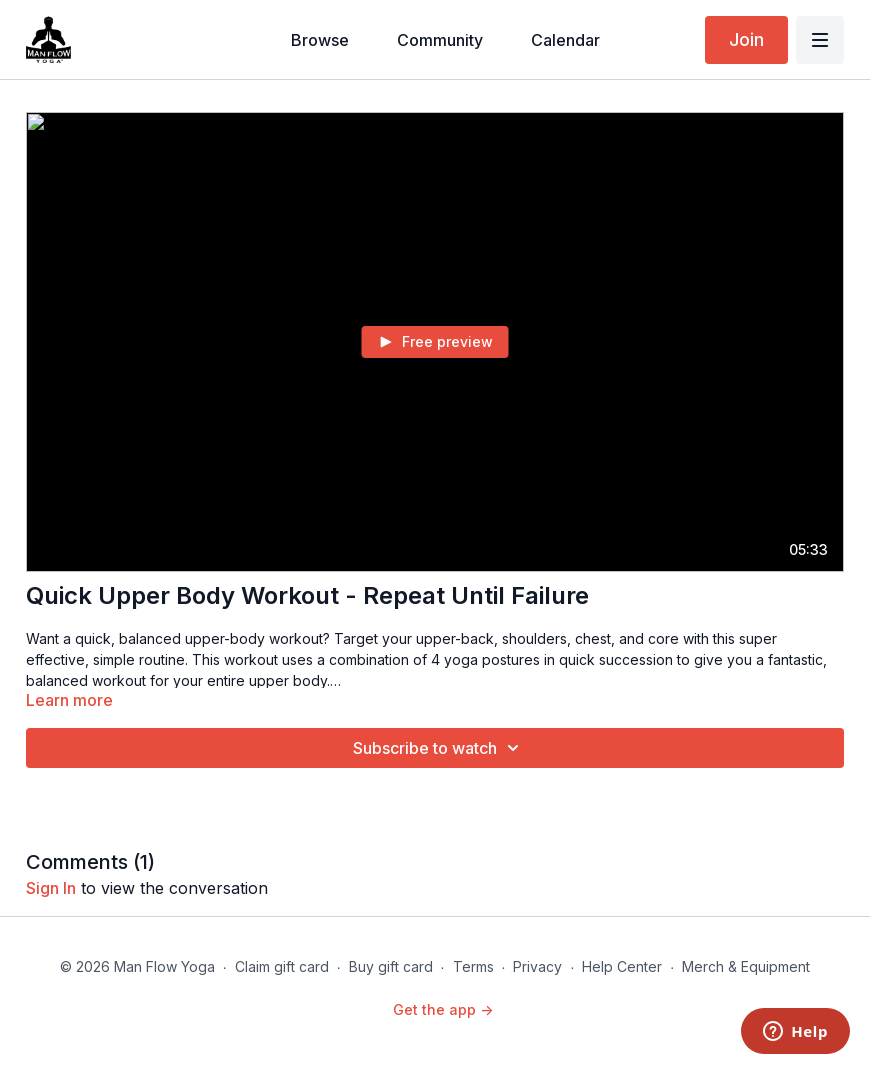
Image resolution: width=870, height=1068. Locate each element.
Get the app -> (443, 1009)
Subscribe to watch (439, 748)
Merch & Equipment (746, 966)
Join (746, 39)
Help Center (622, 966)
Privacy (537, 966)
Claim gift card (282, 966)
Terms (473, 966)
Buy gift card (391, 966)
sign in (51, 888)
